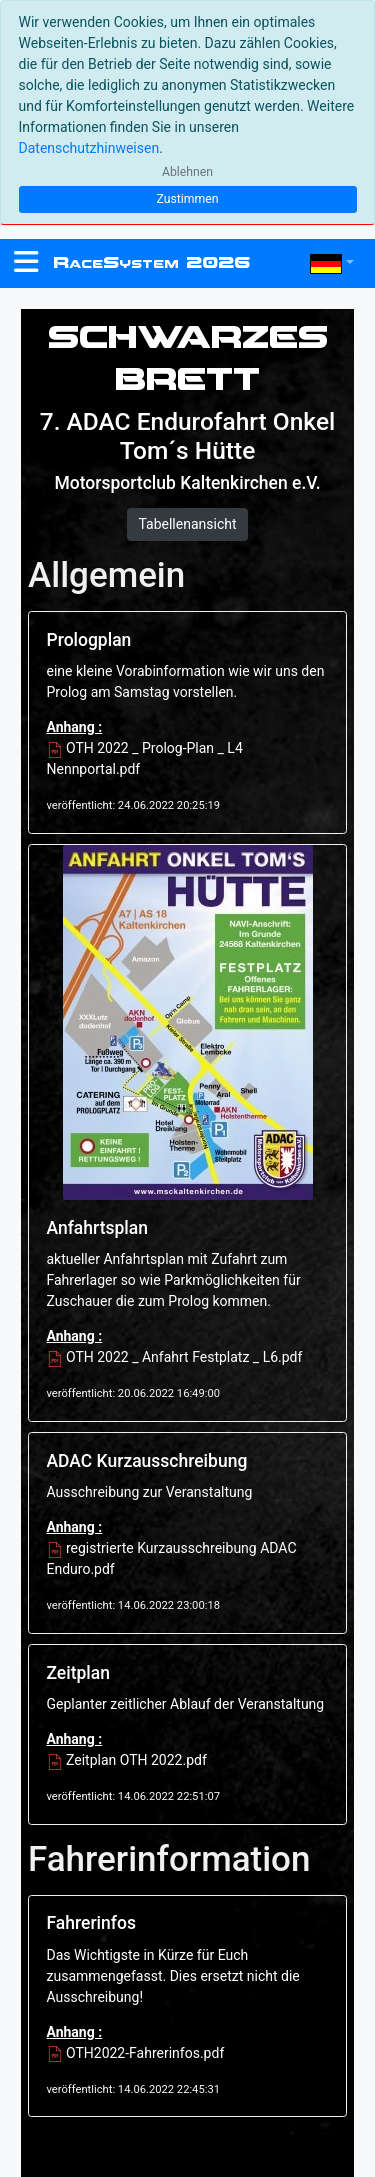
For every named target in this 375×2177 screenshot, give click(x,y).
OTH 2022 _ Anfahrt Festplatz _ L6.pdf (175, 1357)
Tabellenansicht (187, 524)
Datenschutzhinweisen (89, 148)
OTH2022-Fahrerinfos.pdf (136, 2053)
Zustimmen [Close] (187, 199)
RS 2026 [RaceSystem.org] (151, 262)
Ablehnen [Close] (187, 172)
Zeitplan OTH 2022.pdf (127, 1760)
